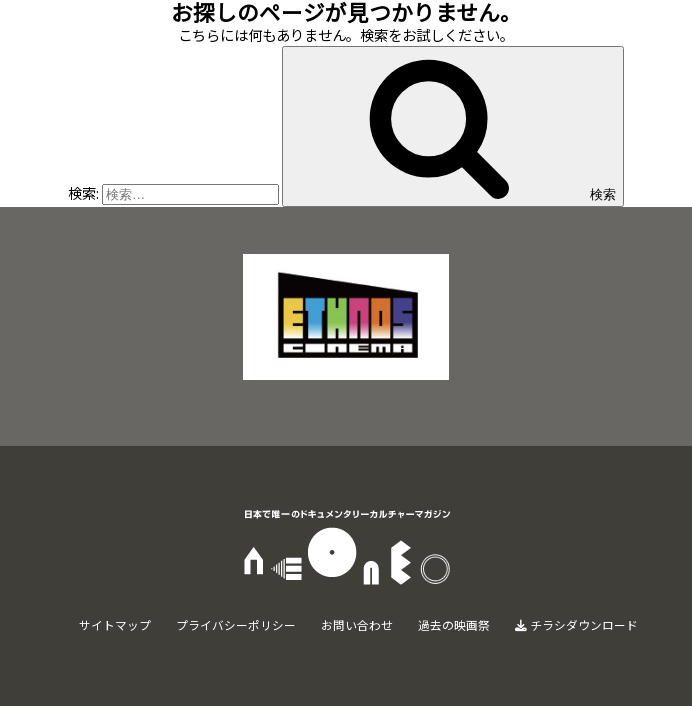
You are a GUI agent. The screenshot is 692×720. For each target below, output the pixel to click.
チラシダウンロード (576, 624)
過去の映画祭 (454, 624)
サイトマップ (115, 624)
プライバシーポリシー (236, 624)
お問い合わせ (357, 624)
